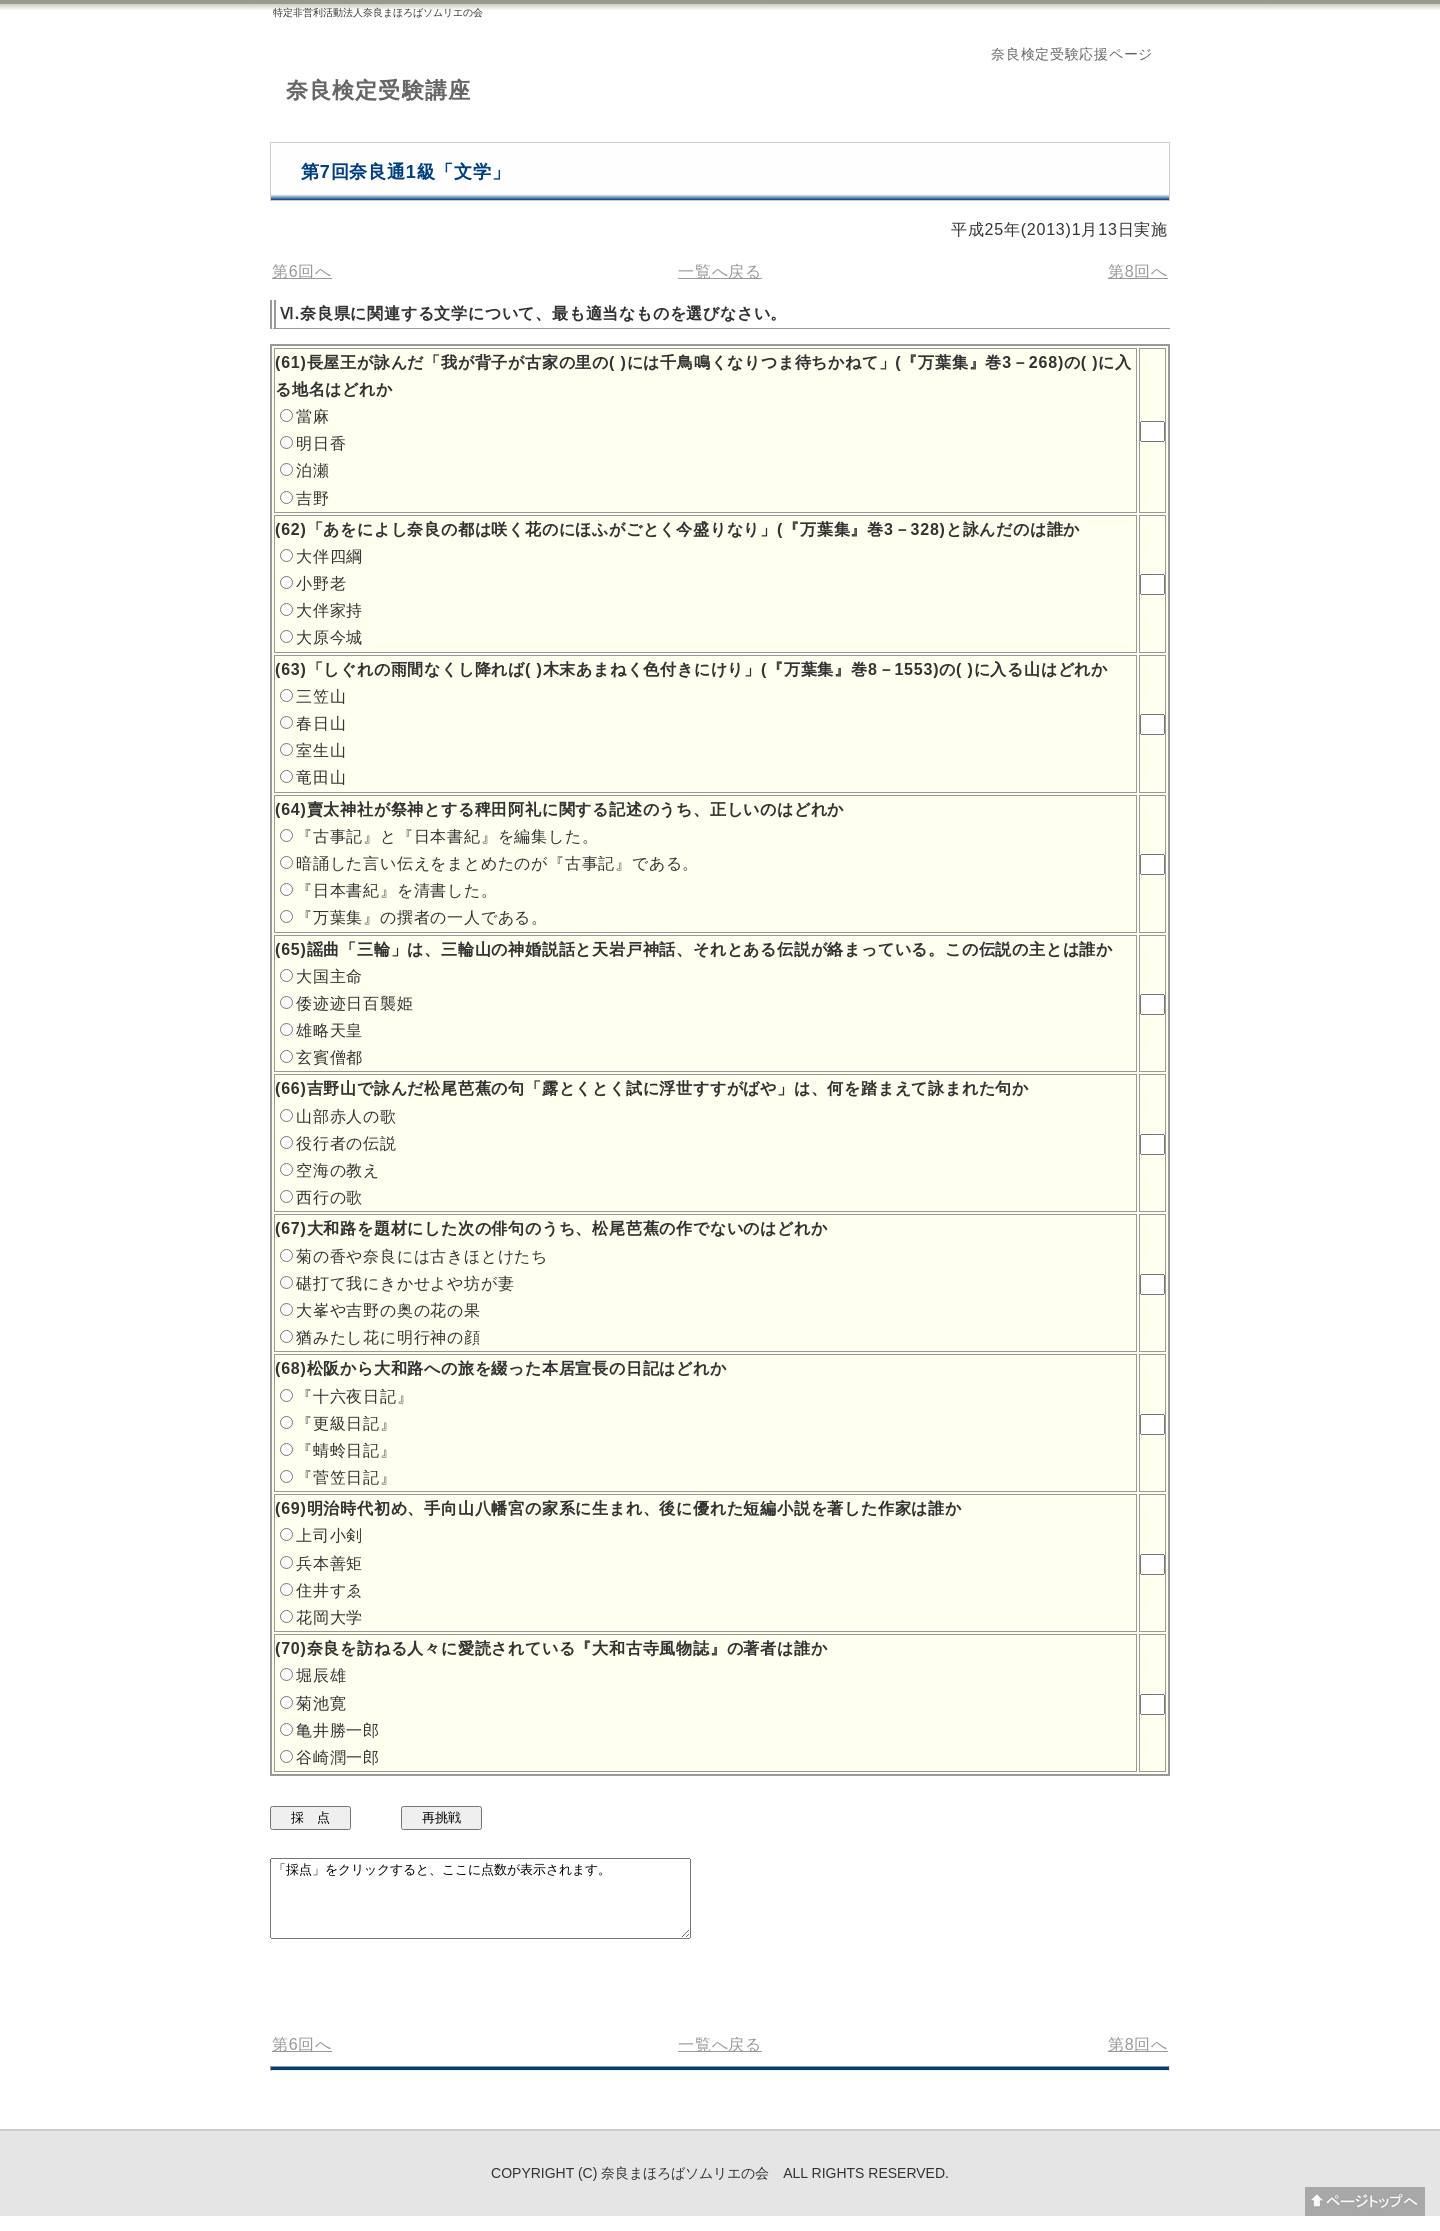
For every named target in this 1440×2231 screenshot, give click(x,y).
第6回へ (302, 271)
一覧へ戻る (720, 271)
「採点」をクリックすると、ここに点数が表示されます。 (505, 1906)
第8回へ (1138, 271)
